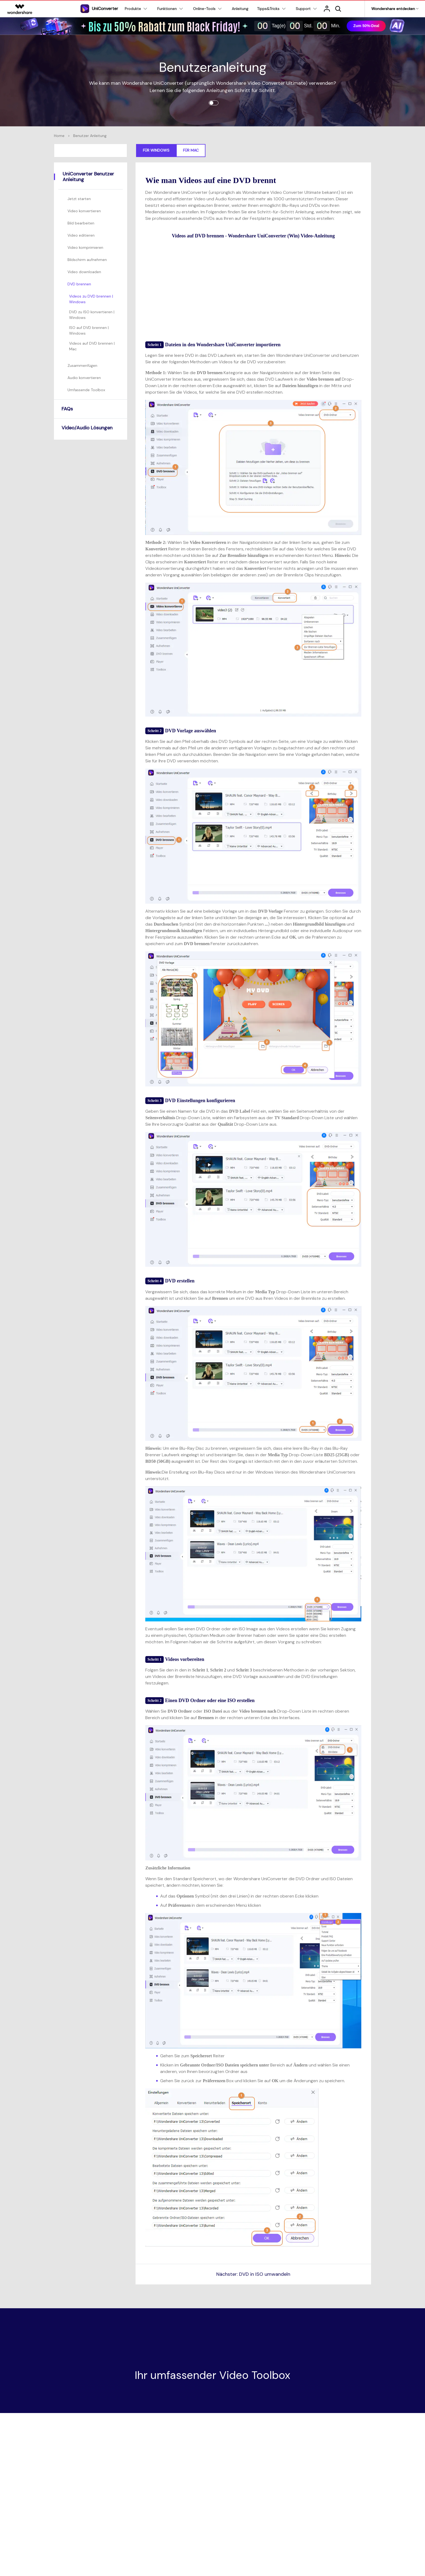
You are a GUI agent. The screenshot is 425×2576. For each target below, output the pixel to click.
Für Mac (191, 150)
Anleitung (240, 8)
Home (59, 135)
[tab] (92, 199)
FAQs (67, 409)
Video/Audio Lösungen (87, 428)
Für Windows (156, 150)
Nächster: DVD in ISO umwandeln (253, 2274)
